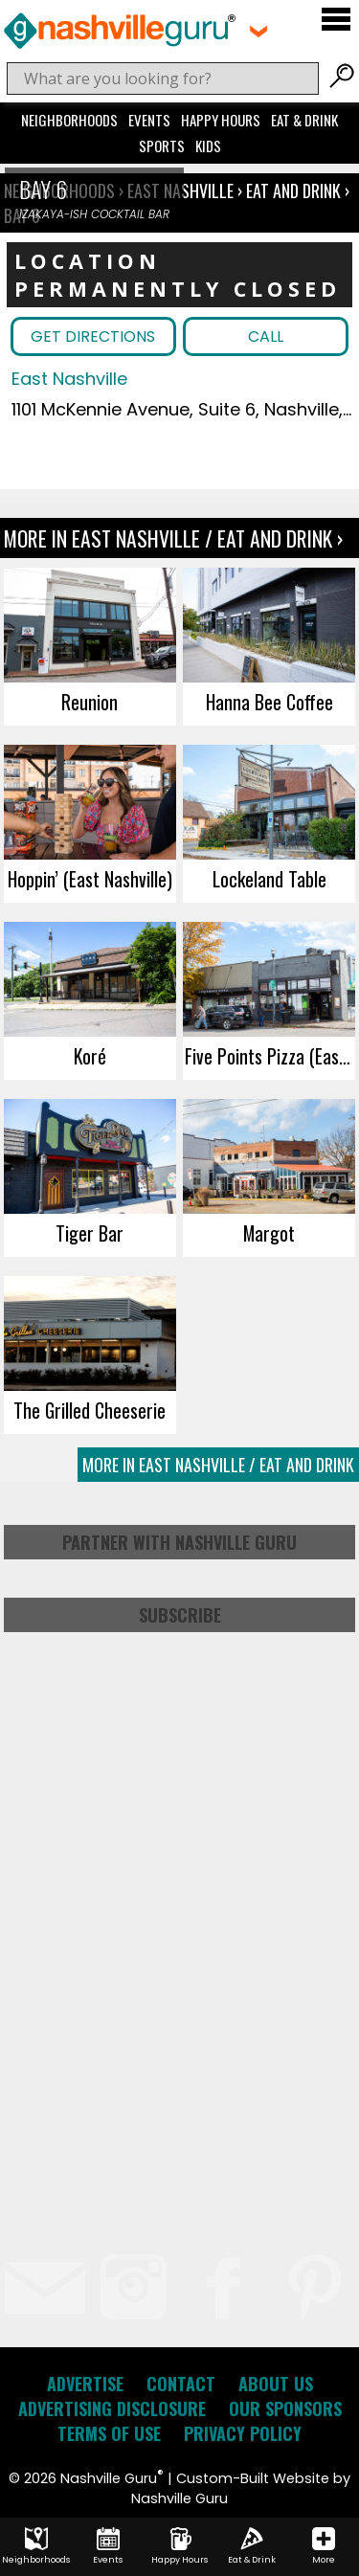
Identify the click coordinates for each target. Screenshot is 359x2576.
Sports (162, 145)
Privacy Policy (243, 2433)
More (323, 2546)
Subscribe (180, 1614)
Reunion (89, 701)
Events (149, 119)
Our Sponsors (285, 2408)
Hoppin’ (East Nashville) (90, 878)
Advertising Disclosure (112, 2408)
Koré (90, 1056)
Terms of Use (109, 2433)
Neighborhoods (69, 119)
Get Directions (93, 336)
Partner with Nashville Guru (179, 1542)
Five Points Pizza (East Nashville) (270, 1056)
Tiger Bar (89, 1233)
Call (265, 336)
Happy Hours (220, 119)
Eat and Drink (293, 190)
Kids (208, 145)
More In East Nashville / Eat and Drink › (173, 538)
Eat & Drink (304, 119)
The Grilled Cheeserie (89, 1410)
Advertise (85, 2383)
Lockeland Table (269, 878)
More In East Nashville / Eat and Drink (218, 1464)
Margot (269, 1233)
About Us (275, 2383)
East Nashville (69, 379)
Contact (180, 2383)
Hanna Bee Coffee (269, 701)
